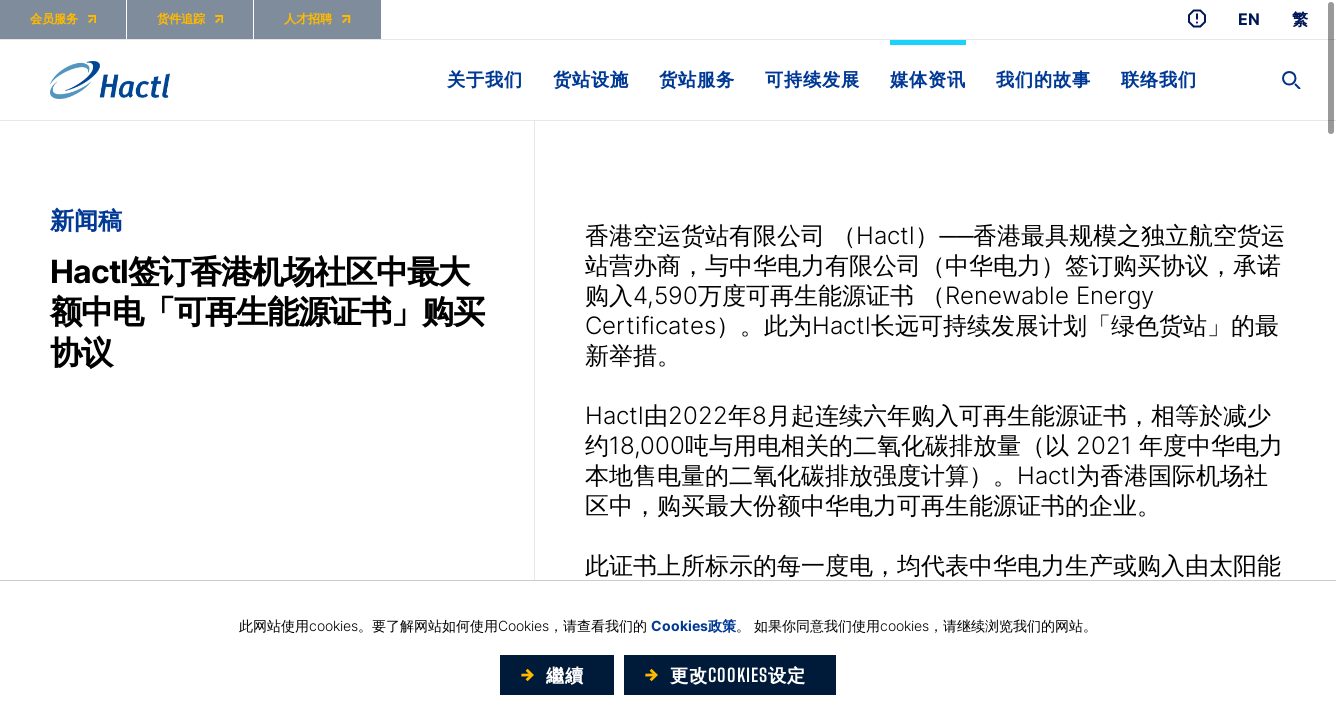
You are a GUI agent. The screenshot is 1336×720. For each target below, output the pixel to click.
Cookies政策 (693, 625)
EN (1249, 19)
